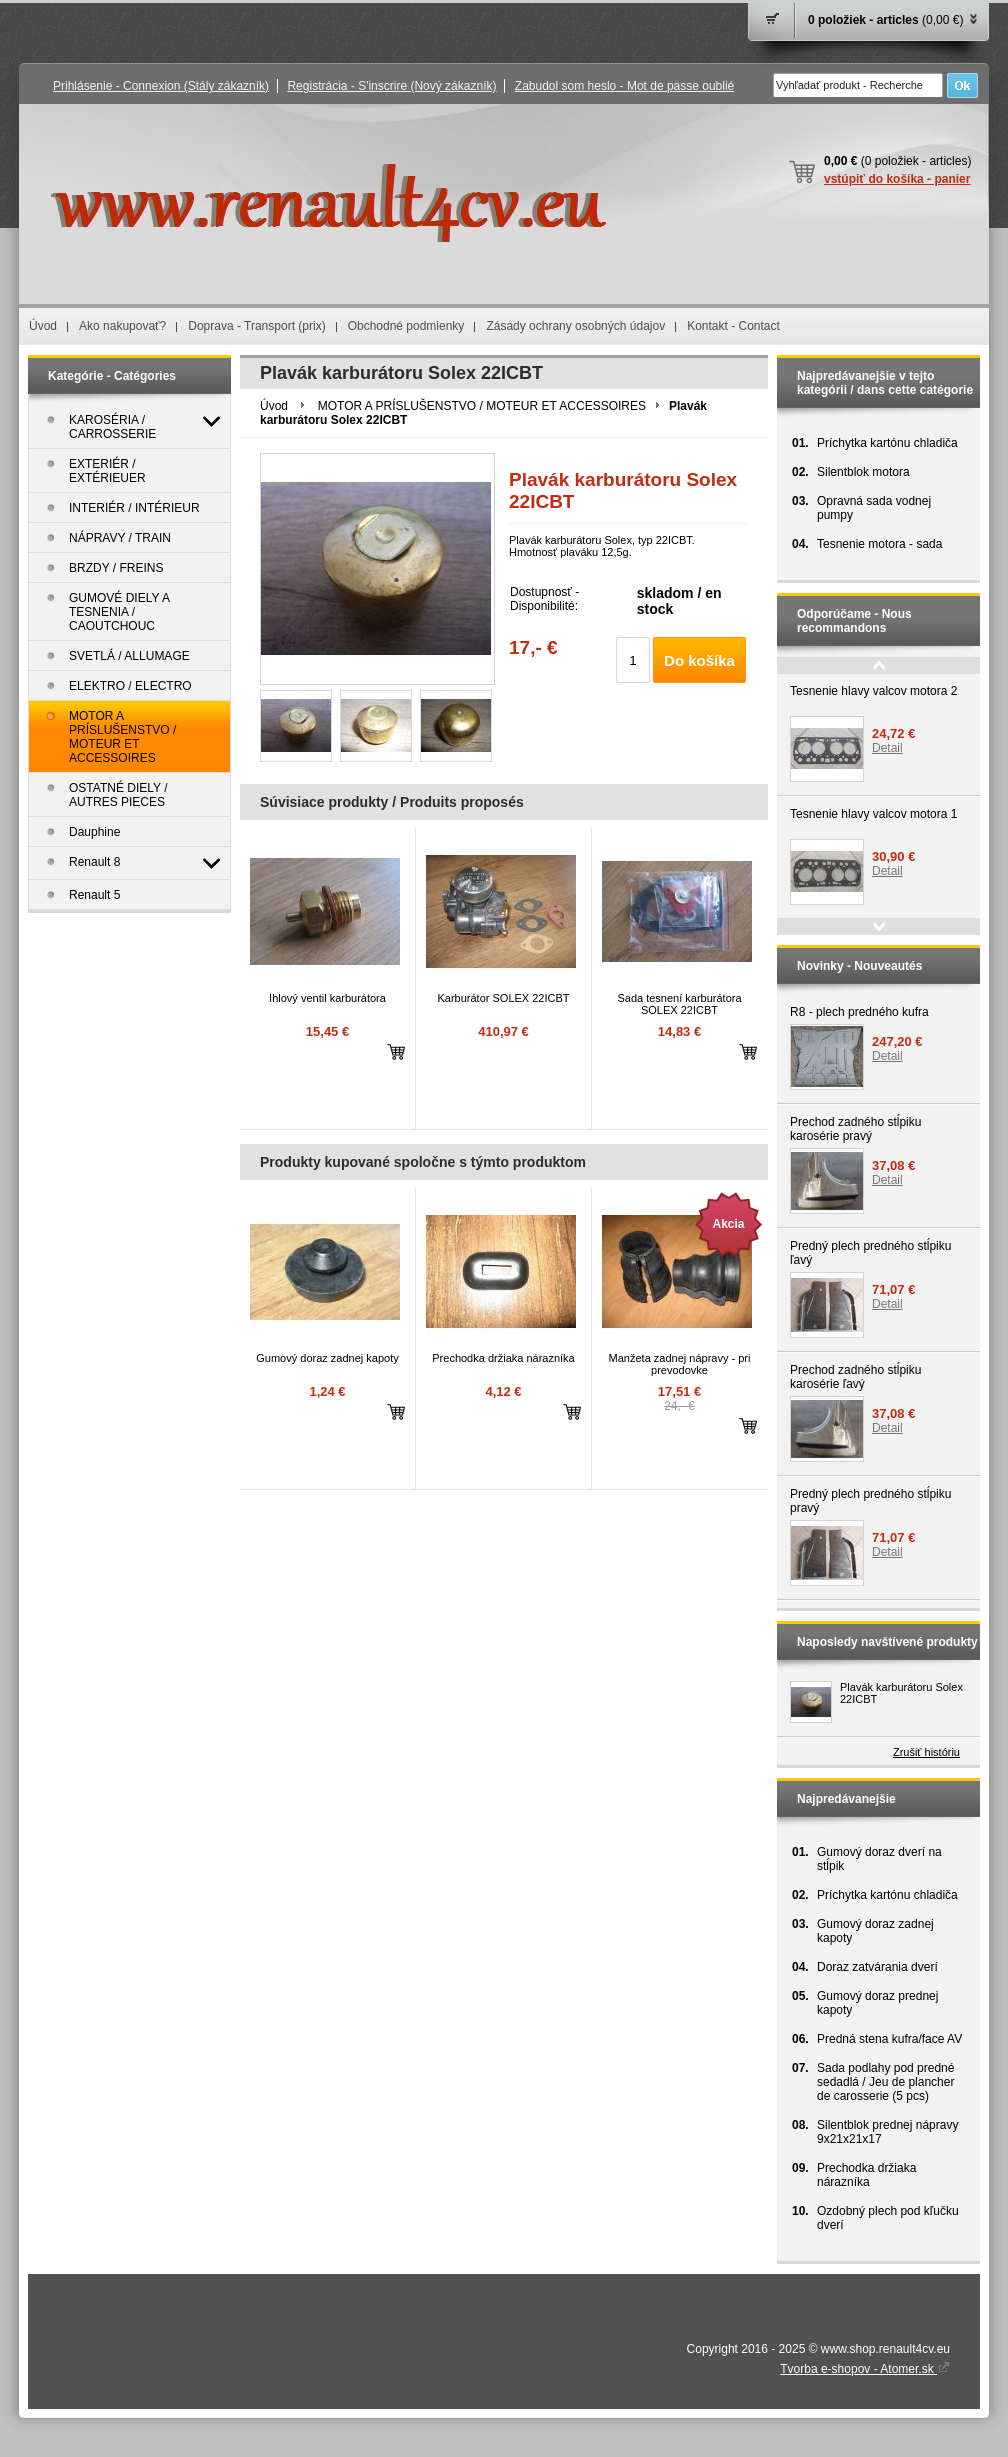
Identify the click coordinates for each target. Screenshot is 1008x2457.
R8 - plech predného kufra (859, 1012)
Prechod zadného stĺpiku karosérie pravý (855, 1129)
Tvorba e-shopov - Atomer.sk (865, 2369)
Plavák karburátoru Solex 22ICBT (901, 1693)
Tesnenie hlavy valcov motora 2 (873, 691)
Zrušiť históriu (926, 1752)
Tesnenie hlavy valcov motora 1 (873, 814)
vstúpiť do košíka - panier (897, 179)
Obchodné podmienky (406, 326)
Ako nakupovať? (122, 326)
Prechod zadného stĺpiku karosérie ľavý (855, 1377)
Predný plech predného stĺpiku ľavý (870, 1253)
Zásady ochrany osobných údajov (575, 326)
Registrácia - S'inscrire (391, 86)
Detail (887, 748)
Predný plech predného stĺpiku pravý (870, 1501)
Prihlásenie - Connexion (161, 86)
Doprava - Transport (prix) (256, 326)
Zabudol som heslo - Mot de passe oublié (624, 86)
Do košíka (699, 660)
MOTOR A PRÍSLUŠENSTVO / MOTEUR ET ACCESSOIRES (482, 406)
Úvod (43, 326)
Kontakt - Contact (733, 326)
